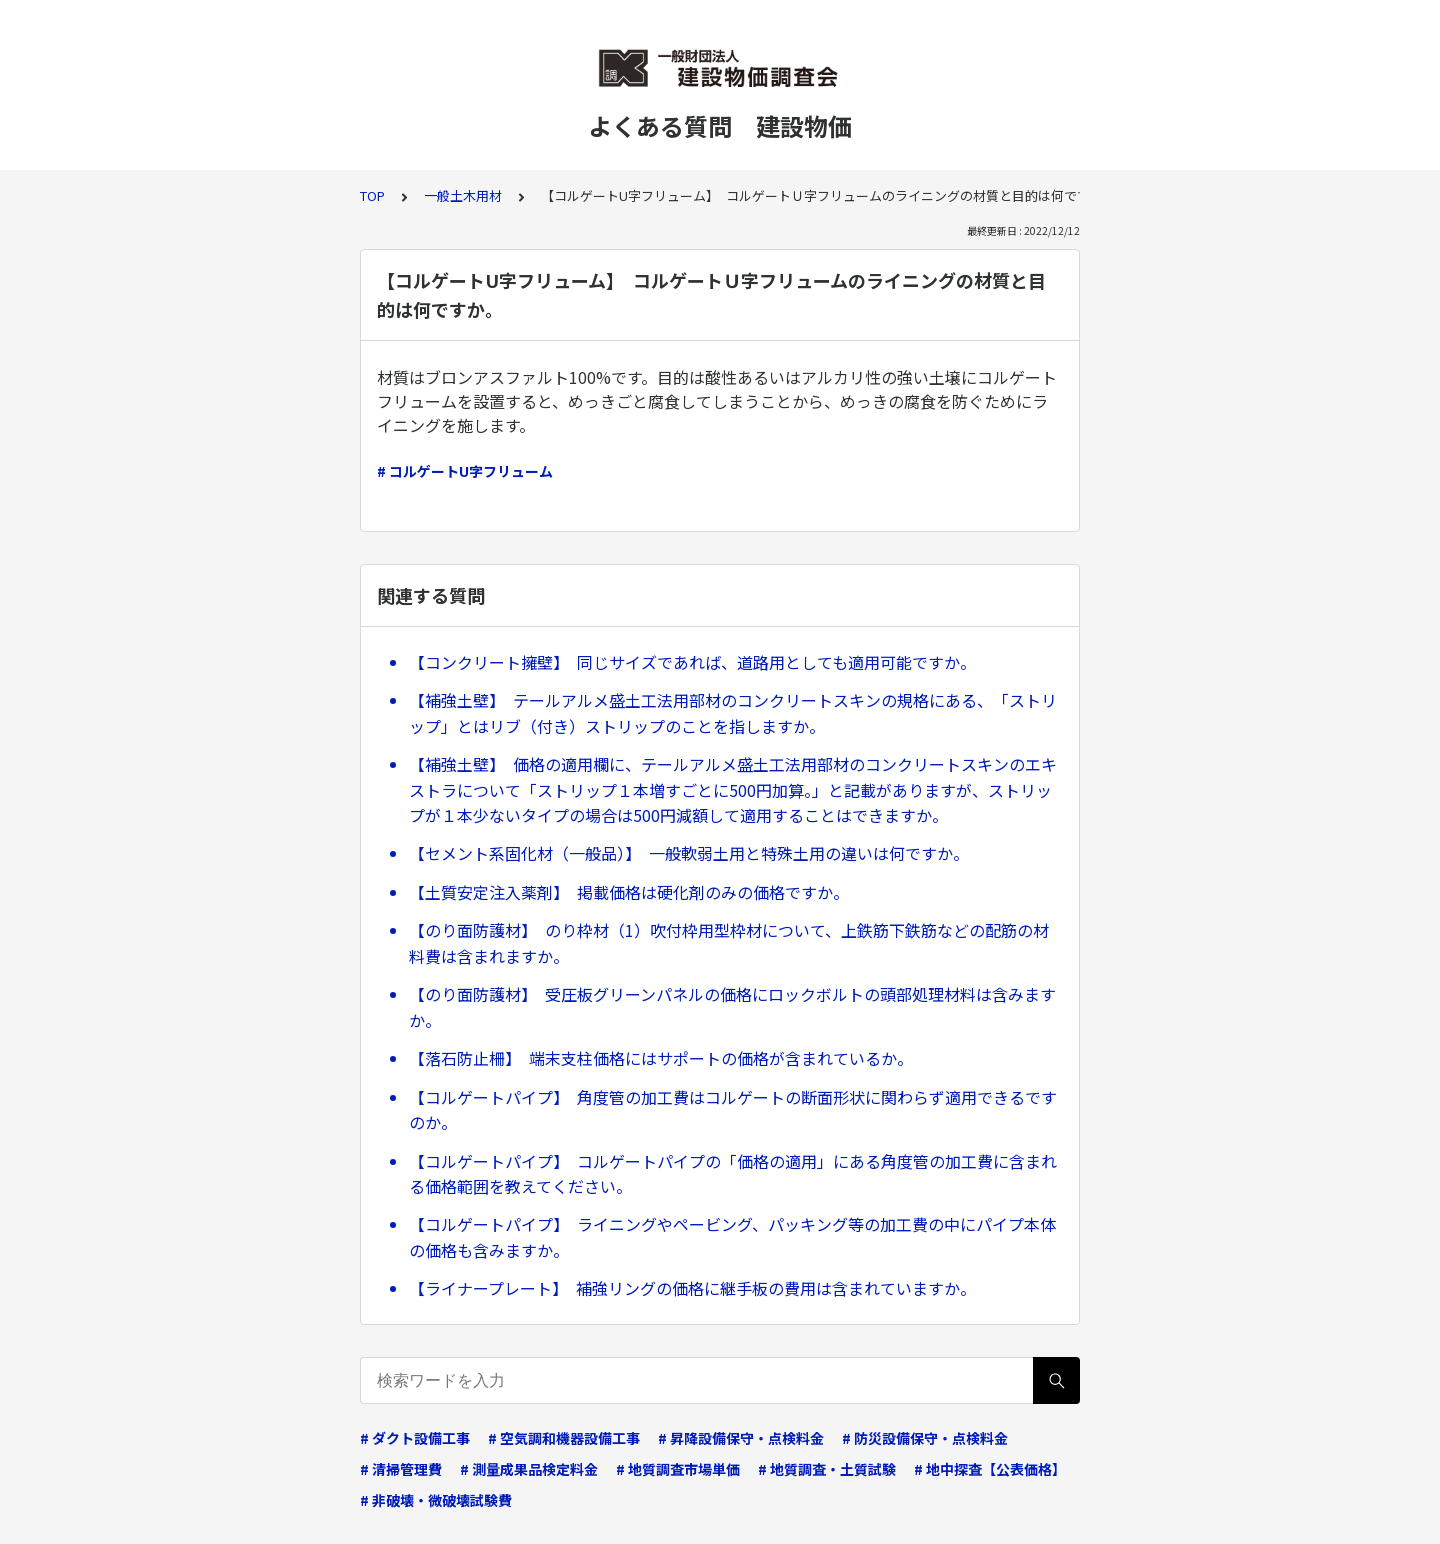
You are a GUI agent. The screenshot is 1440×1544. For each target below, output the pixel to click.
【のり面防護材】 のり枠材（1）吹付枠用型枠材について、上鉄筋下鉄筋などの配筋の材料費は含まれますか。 (729, 943)
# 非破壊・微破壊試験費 (436, 1500)
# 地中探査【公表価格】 (990, 1469)
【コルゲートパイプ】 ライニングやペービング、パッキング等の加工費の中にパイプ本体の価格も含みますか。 (732, 1237)
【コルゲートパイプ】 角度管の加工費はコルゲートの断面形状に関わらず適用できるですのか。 (733, 1110)
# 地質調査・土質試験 (827, 1469)
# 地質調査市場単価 (678, 1469)
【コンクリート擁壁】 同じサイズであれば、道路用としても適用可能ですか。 (692, 662)
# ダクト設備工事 (415, 1438)
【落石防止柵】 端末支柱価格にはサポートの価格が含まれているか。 (661, 1058)
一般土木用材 (463, 195)
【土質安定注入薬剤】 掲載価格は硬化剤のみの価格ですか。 (629, 892)
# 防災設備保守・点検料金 (925, 1438)
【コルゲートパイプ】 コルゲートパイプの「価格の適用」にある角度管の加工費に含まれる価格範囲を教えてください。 (733, 1174)
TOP (372, 195)
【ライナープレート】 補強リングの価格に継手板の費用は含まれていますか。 (692, 1288)
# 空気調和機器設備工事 (564, 1438)
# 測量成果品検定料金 (529, 1469)
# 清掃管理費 (401, 1469)
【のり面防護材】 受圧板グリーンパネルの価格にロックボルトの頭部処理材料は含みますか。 (732, 1007)
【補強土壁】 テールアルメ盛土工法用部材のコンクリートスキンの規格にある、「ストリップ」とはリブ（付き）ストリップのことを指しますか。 (733, 713)
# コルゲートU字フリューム (465, 471)
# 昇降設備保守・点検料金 (741, 1438)
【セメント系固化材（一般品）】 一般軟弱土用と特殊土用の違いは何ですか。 (689, 853)
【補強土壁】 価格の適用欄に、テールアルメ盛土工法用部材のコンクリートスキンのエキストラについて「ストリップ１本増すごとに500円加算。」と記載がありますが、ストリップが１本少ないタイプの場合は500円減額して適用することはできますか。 (733, 789)
